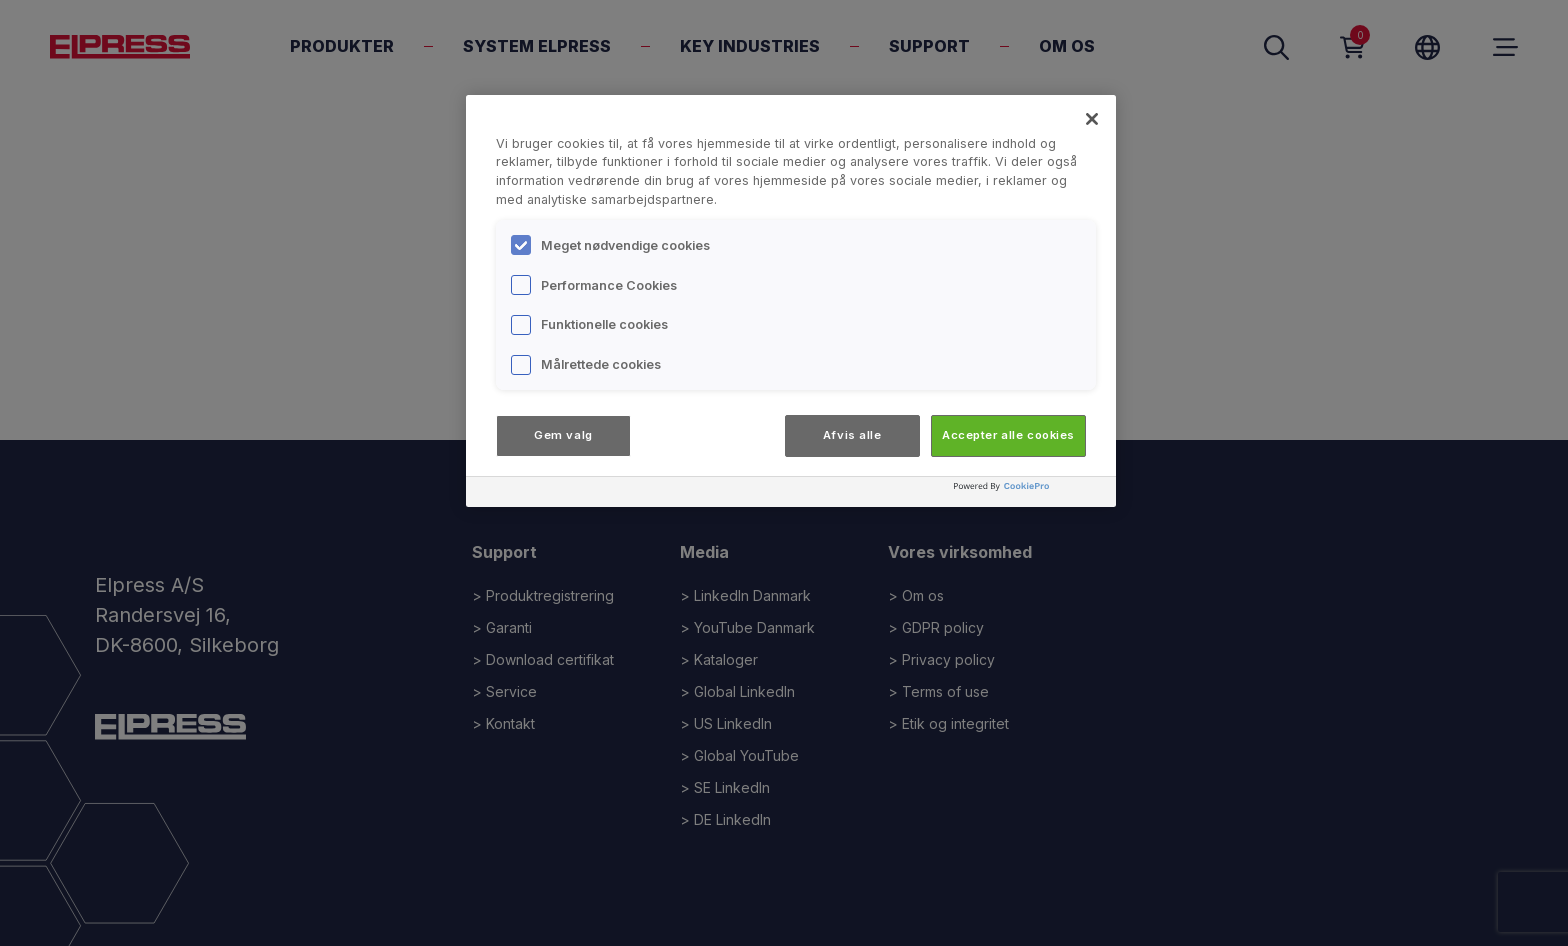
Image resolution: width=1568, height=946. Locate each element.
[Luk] (1092, 119)
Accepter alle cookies (1008, 435)
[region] (791, 301)
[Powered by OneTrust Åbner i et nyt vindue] (1030, 494)
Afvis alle (852, 435)
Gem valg (563, 435)
